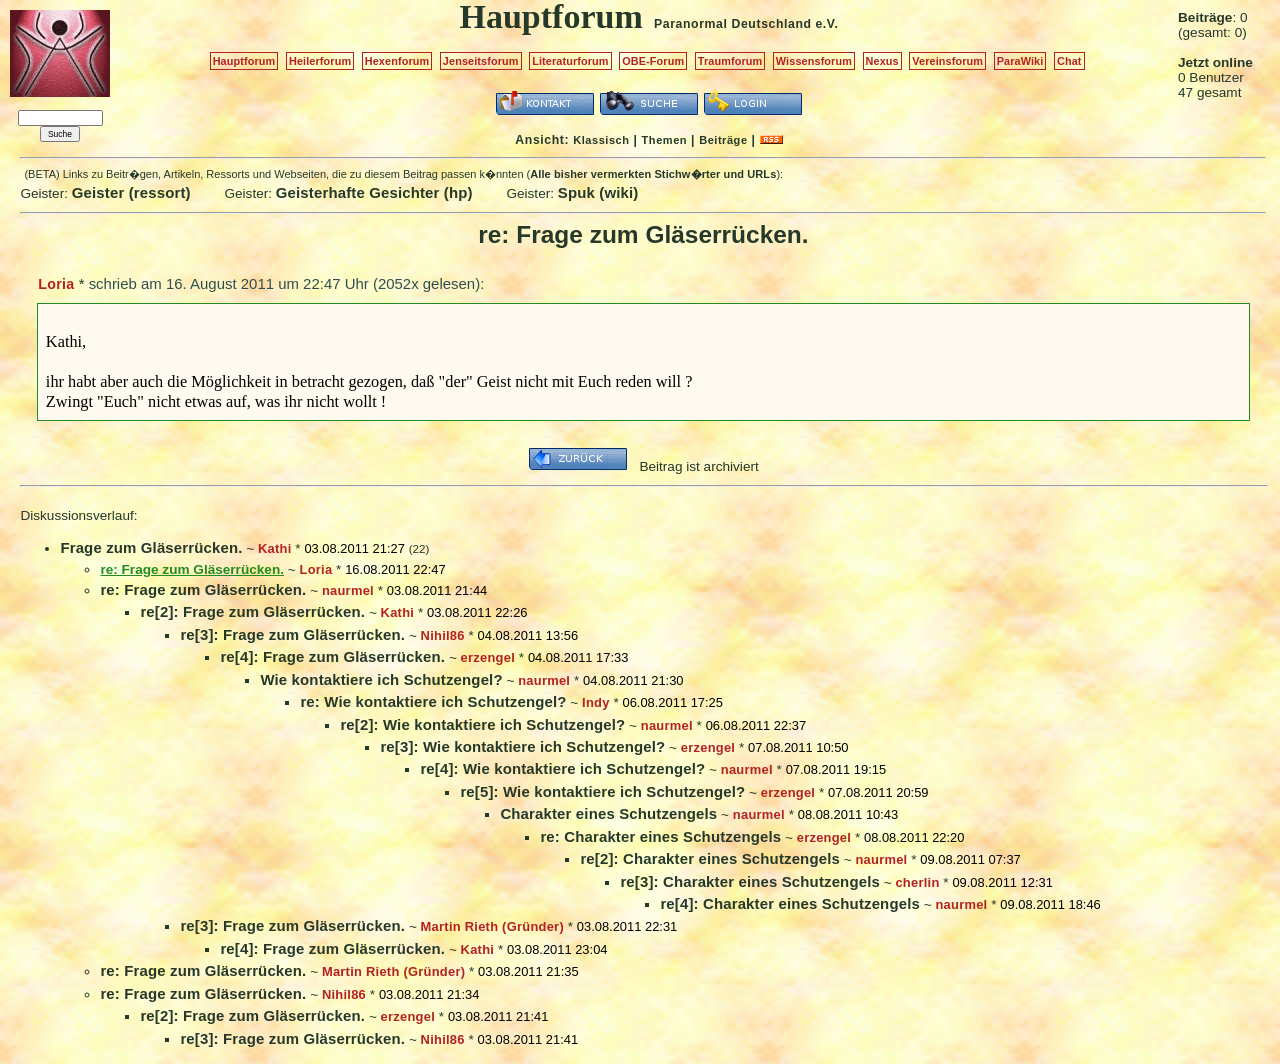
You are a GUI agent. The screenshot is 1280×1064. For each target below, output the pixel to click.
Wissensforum (814, 61)
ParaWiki (1020, 61)
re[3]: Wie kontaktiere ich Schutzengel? (522, 746)
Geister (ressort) (131, 192)
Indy (596, 702)
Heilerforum (320, 61)
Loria (56, 284)
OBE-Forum (653, 61)
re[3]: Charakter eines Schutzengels (750, 881)
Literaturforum (570, 61)
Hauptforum (244, 61)
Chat (1069, 61)
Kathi (275, 548)
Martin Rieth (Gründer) (492, 926)
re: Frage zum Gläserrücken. (203, 589)
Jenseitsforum (481, 61)
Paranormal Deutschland (733, 24)
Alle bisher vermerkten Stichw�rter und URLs (653, 174)
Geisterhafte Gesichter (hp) (374, 192)
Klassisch (601, 140)
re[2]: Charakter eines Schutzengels (710, 858)
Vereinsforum (947, 61)
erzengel (488, 657)
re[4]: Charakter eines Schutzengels (790, 903)
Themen (664, 140)
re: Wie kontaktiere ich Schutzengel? (433, 701)
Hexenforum (397, 61)
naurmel (348, 590)
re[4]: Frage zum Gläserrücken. (332, 656)
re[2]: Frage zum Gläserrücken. (252, 611)
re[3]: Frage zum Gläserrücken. (292, 634)
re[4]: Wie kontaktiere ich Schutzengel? (562, 768)
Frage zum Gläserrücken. (151, 547)
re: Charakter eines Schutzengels (660, 836)
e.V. (826, 24)
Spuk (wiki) (598, 192)
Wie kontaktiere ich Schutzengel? (381, 679)
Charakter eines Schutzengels (608, 813)
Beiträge (723, 140)
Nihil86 (443, 635)
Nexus (882, 61)
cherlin (917, 882)
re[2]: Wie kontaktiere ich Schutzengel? (482, 724)
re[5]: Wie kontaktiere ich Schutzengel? (602, 791)
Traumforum (730, 61)
